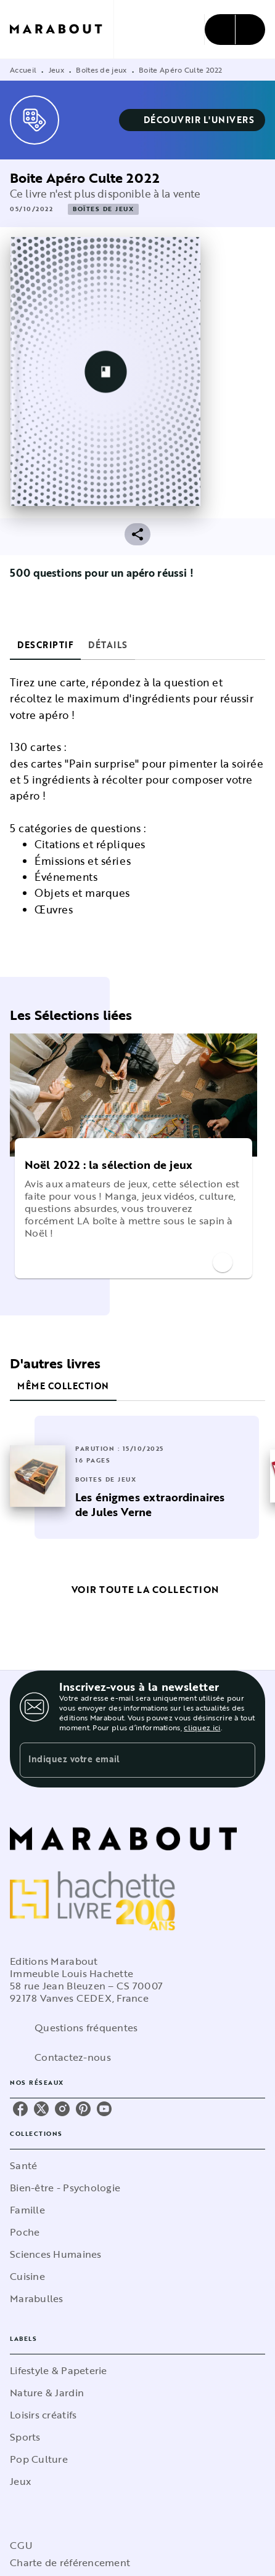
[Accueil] (61, 29)
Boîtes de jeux (101, 69)
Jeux (56, 69)
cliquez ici (202, 1727)
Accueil (23, 69)
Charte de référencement (70, 2562)
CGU (21, 2545)
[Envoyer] (240, 1760)
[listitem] (20, 2108)
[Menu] (235, 29)
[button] (192, 120)
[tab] (45, 645)
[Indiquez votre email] (122, 1760)
